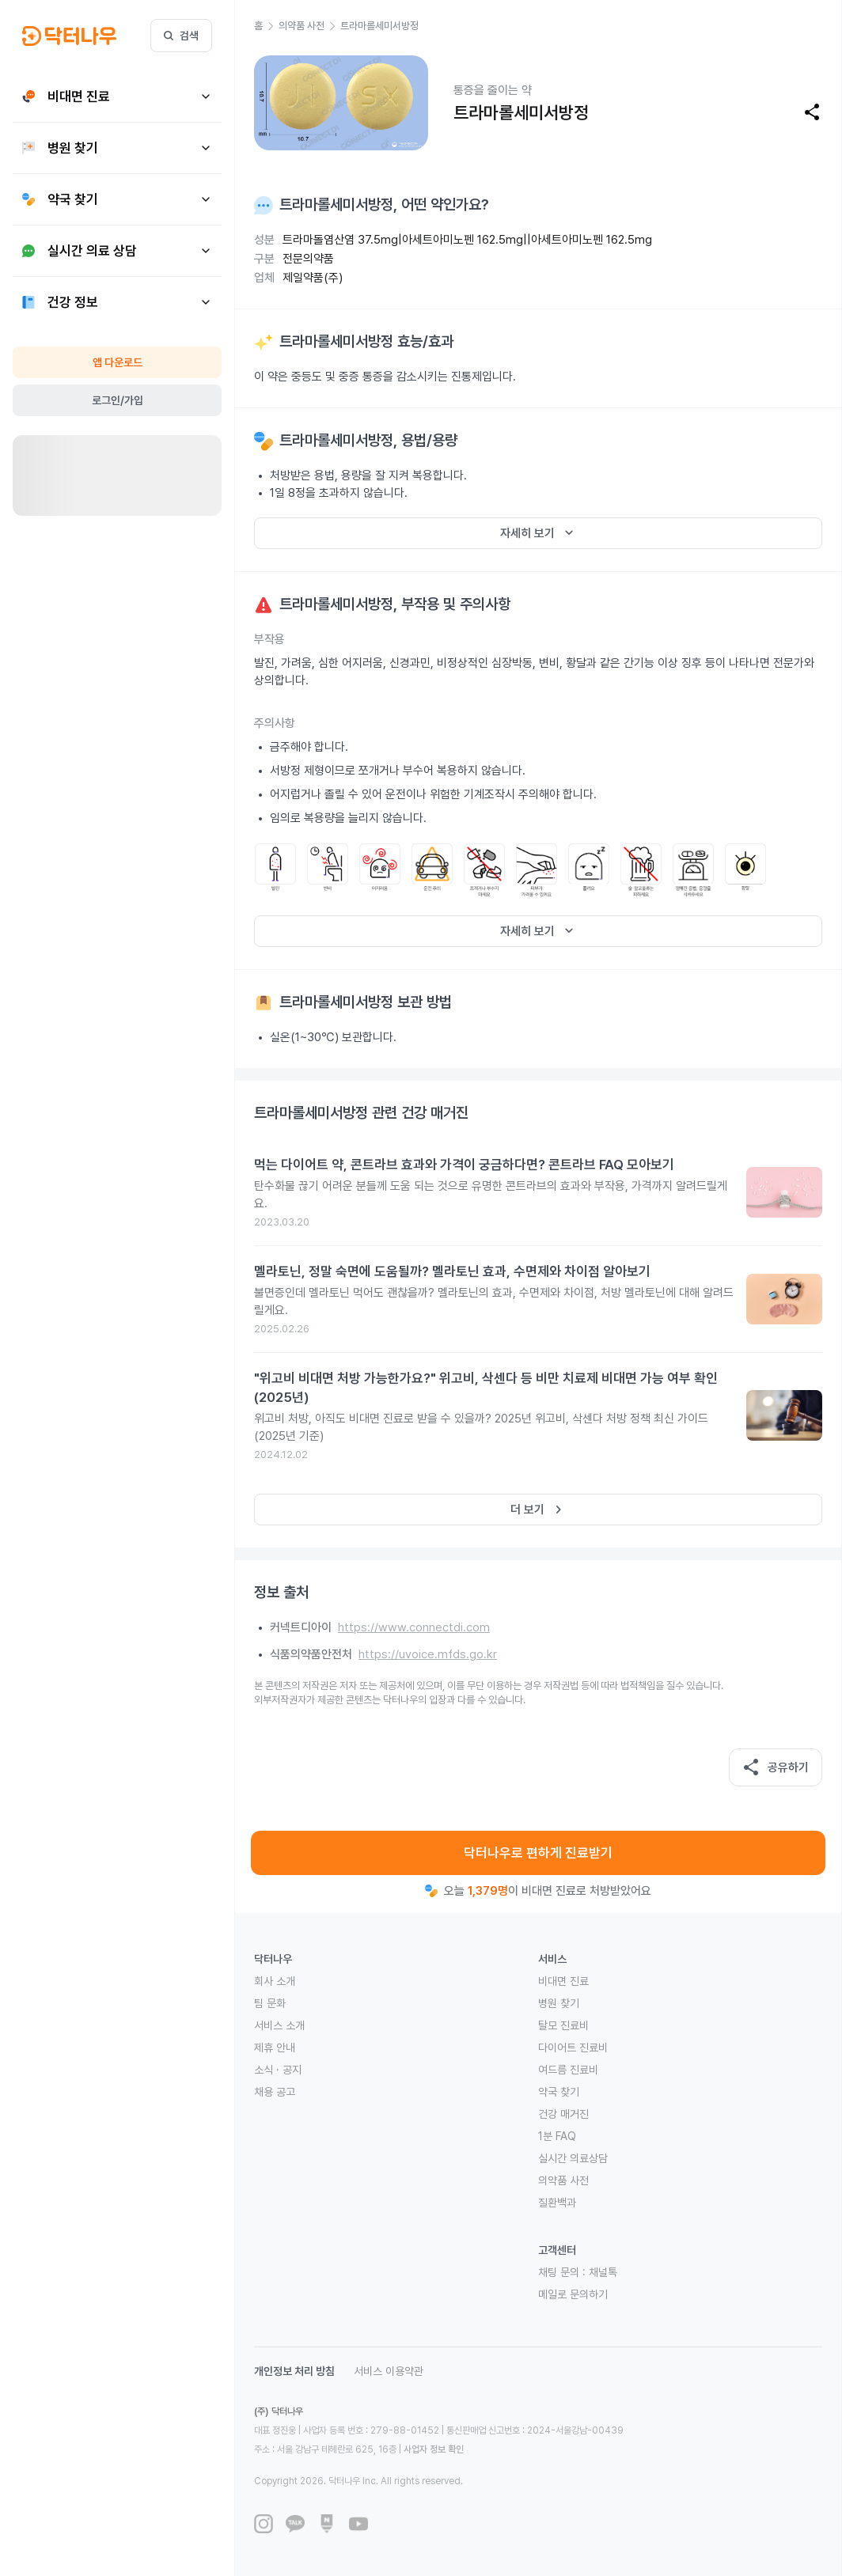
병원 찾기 (558, 2003)
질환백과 (557, 2202)
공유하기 (775, 1767)
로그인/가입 (117, 400)
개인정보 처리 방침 (294, 2371)
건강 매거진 (563, 2114)
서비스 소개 (279, 2025)
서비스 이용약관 (388, 2371)
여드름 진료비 (568, 2069)
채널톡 (603, 2272)
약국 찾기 (558, 2091)
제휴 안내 (274, 2047)
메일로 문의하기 (573, 2294)
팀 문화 (270, 2003)
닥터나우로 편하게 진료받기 (538, 1853)
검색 (181, 35)
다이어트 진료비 (573, 2047)
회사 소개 (274, 1981)
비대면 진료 (563, 1981)
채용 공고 (274, 2091)
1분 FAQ (557, 2136)
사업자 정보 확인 (434, 2449)
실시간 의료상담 (573, 2158)
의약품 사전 (563, 2180)
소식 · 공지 (278, 2069)
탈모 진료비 (563, 2025)
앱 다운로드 (117, 362)
